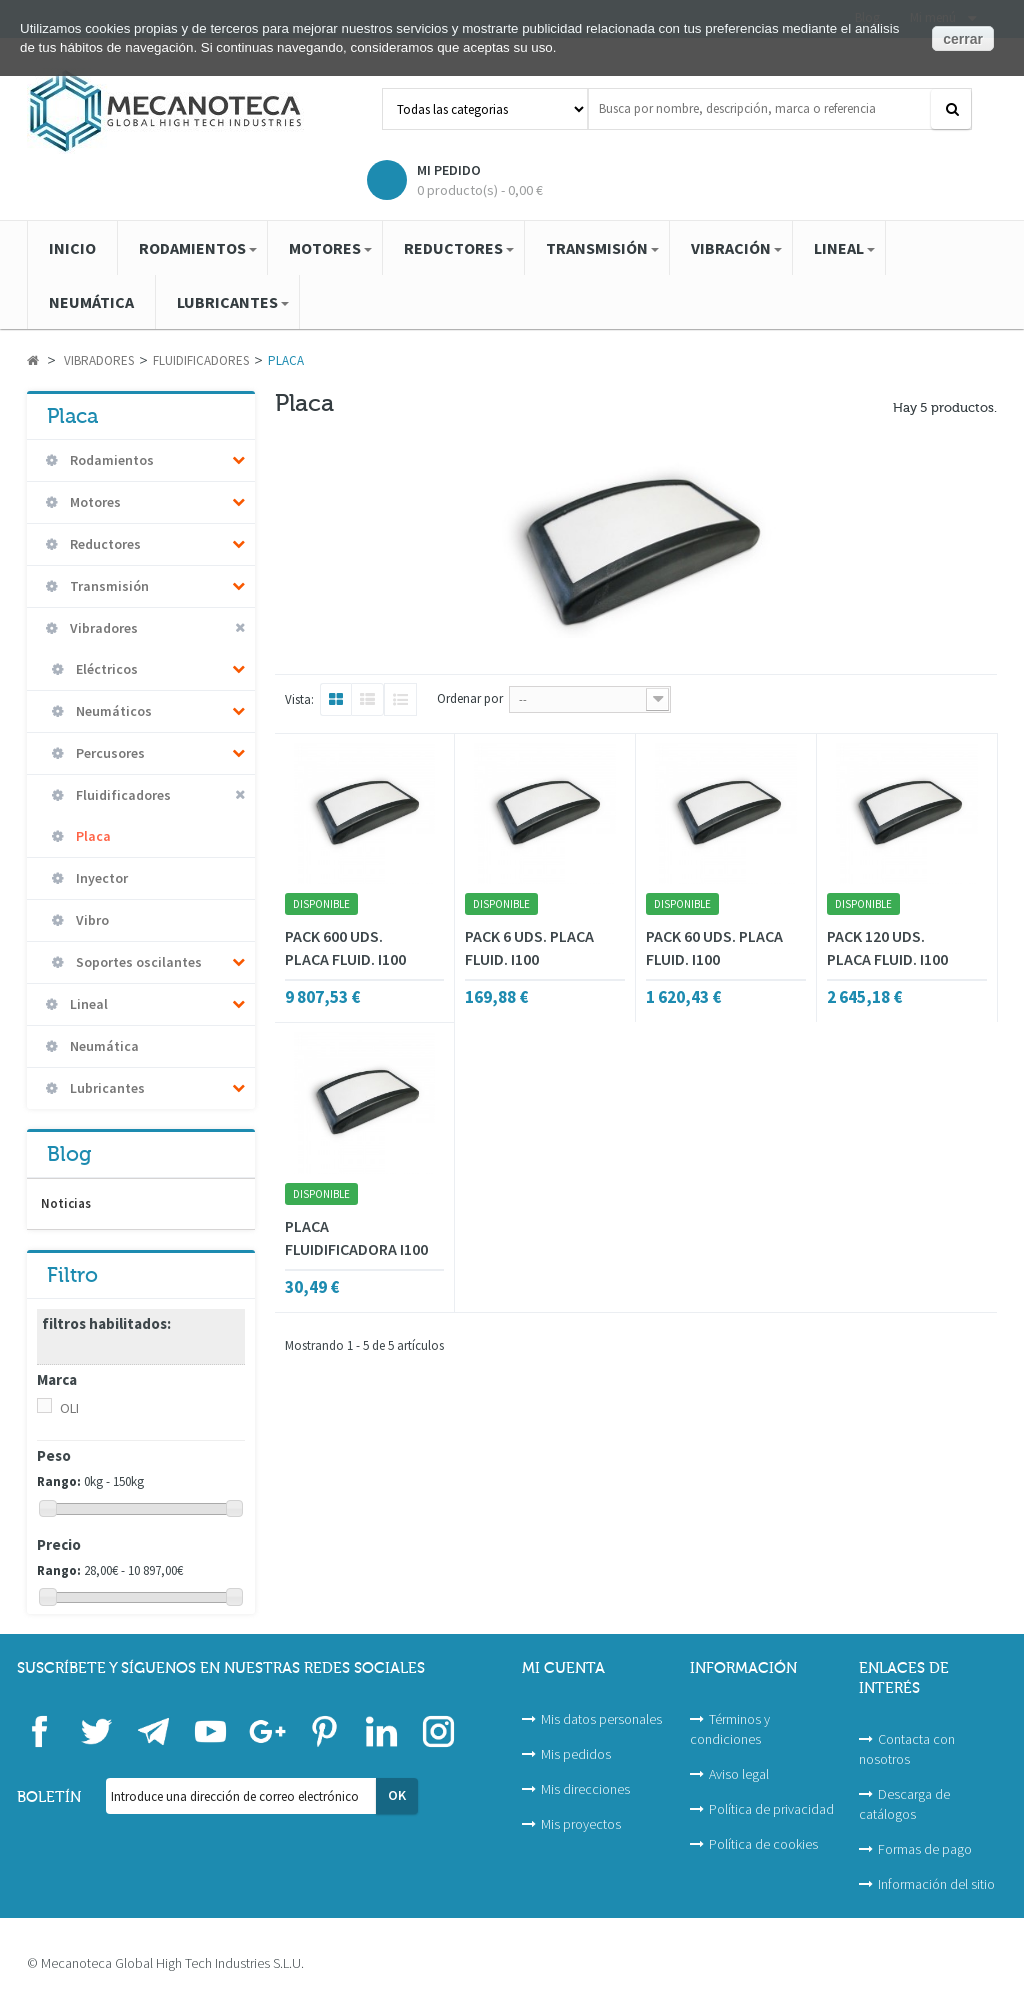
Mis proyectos (581, 1824)
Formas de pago (925, 1849)
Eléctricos (105, 669)
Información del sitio (936, 1884)
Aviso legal (739, 1774)
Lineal (87, 1004)
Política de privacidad (771, 1809)
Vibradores (102, 628)
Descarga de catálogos (904, 1804)
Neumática (103, 1046)
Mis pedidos (576, 1754)
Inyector (100, 878)
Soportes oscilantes (137, 962)
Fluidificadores (122, 795)
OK (397, 1795)
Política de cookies (763, 1844)
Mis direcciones (585, 1789)
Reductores (104, 544)
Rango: (59, 1481)
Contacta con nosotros (907, 1749)
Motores (94, 502)
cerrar (963, 39)
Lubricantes (106, 1088)
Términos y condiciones (730, 1729)
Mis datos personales (601, 1719)
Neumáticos (112, 711)
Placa (92, 836)
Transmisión (108, 586)
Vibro (91, 920)
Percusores (109, 753)
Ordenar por (470, 698)
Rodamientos (110, 460)
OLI (69, 1408)
